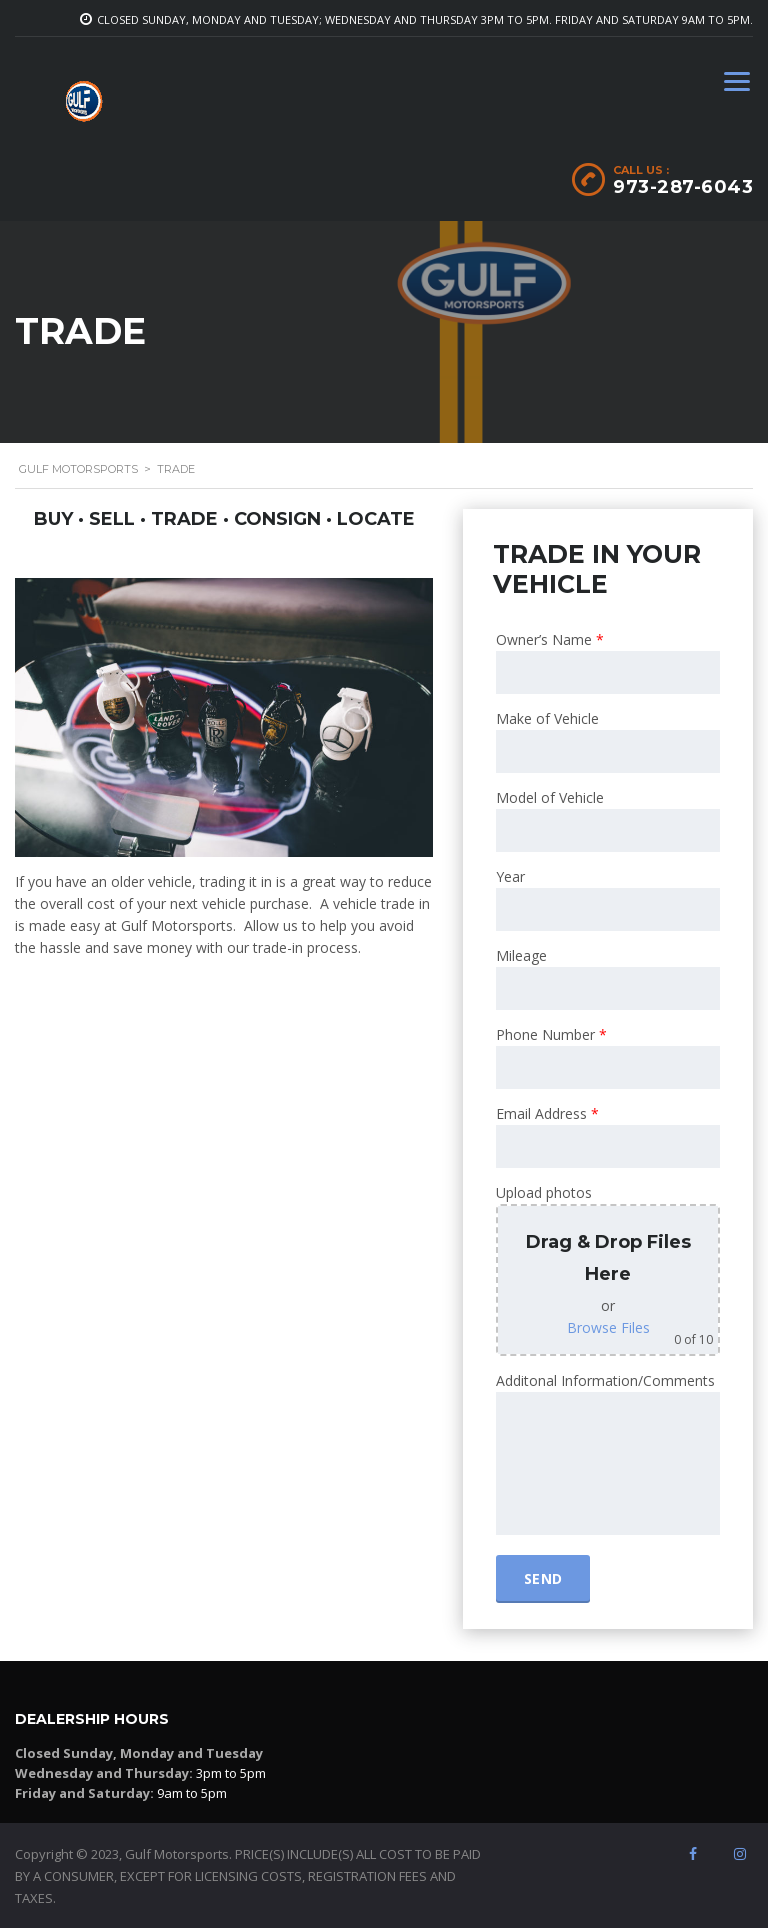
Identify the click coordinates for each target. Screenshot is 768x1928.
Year (510, 876)
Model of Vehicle (550, 797)
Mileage (521, 955)
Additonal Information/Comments (605, 1380)
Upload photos (544, 1192)
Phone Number (551, 1034)
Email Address (547, 1113)
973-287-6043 (683, 187)
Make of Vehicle (547, 718)
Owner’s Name (550, 639)
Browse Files (608, 1327)
